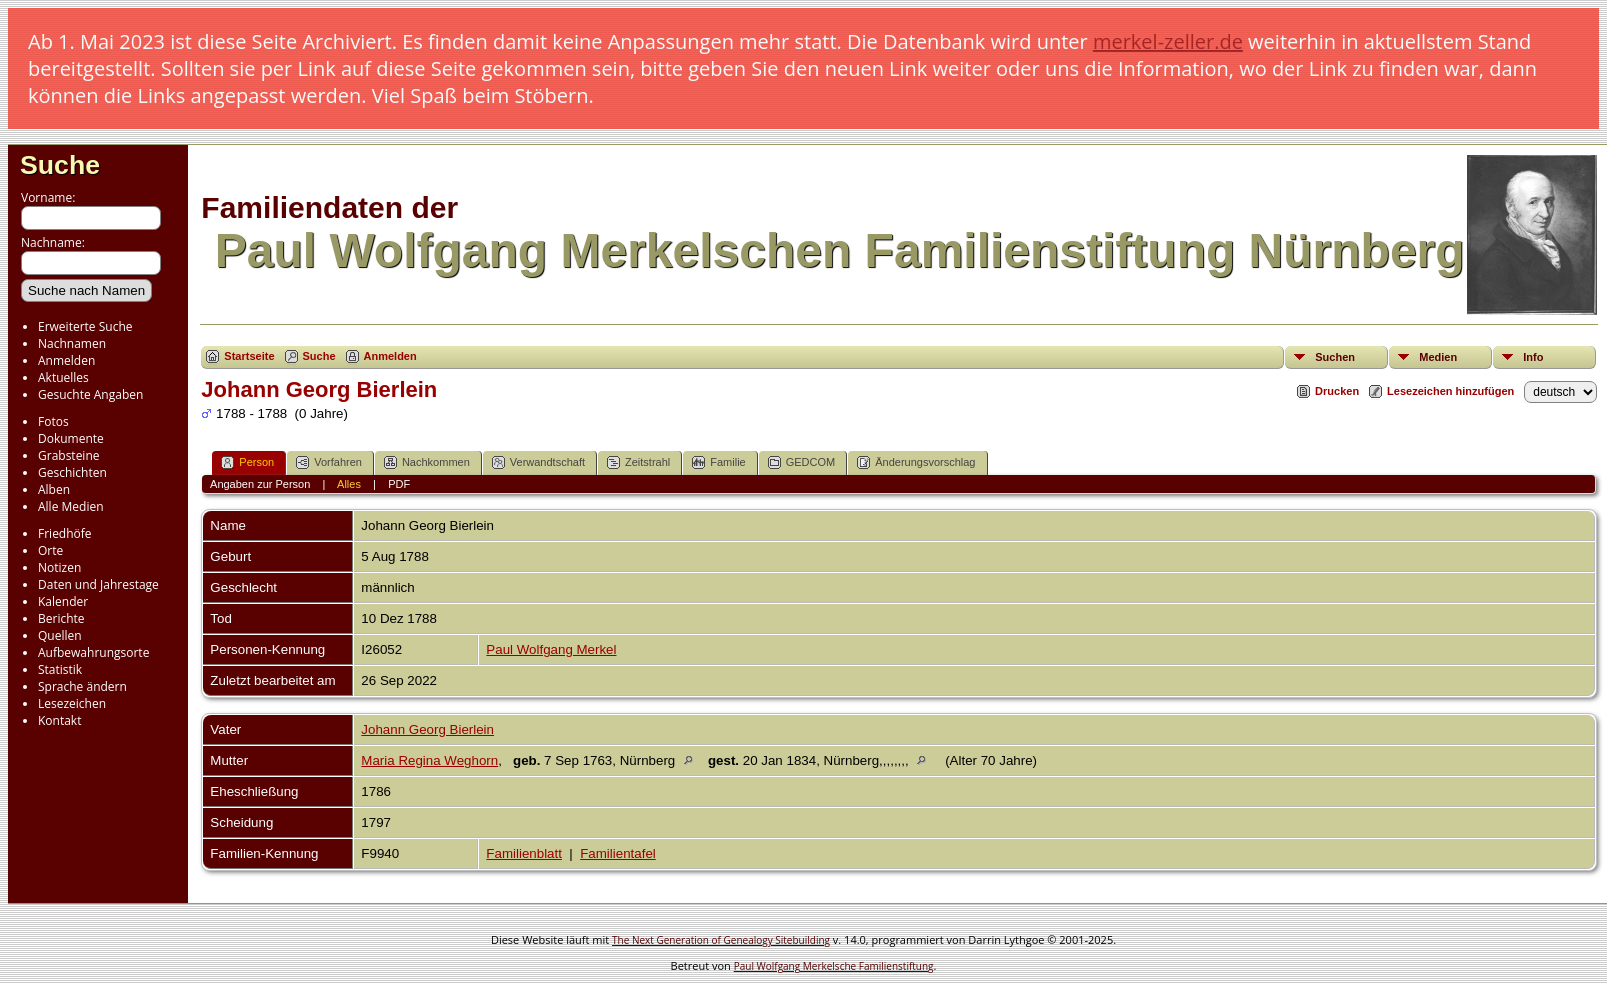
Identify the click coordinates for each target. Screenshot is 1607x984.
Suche (60, 165)
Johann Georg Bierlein (427, 729)
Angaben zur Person (260, 484)
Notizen (59, 567)
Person (247, 462)
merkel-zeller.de (1168, 41)
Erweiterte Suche (85, 326)
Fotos (53, 421)
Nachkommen (427, 462)
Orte (50, 550)
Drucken (1337, 391)
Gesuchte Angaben (90, 394)
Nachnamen (72, 343)
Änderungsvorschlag (916, 462)
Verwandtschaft (538, 462)
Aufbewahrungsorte (93, 652)
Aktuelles (63, 377)
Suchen (1335, 357)
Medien (1438, 357)
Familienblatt (524, 853)
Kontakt (59, 720)
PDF (399, 484)
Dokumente (71, 438)
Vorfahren (329, 462)
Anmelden (66, 360)
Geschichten (72, 472)
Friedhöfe (65, 533)
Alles (349, 484)
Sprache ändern (82, 686)
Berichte (61, 618)
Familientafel (618, 853)
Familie (718, 462)
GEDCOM (802, 462)
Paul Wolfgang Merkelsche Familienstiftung (834, 966)
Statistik (60, 669)
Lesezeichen (72, 703)
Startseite (249, 356)
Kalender (63, 601)
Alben (54, 489)
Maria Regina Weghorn (429, 760)
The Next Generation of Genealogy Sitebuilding (721, 940)
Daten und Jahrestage (98, 584)
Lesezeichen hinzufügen (1450, 391)
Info (1533, 357)
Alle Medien (71, 506)
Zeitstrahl (638, 462)
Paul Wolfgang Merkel (551, 649)
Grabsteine (69, 455)
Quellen (60, 635)
